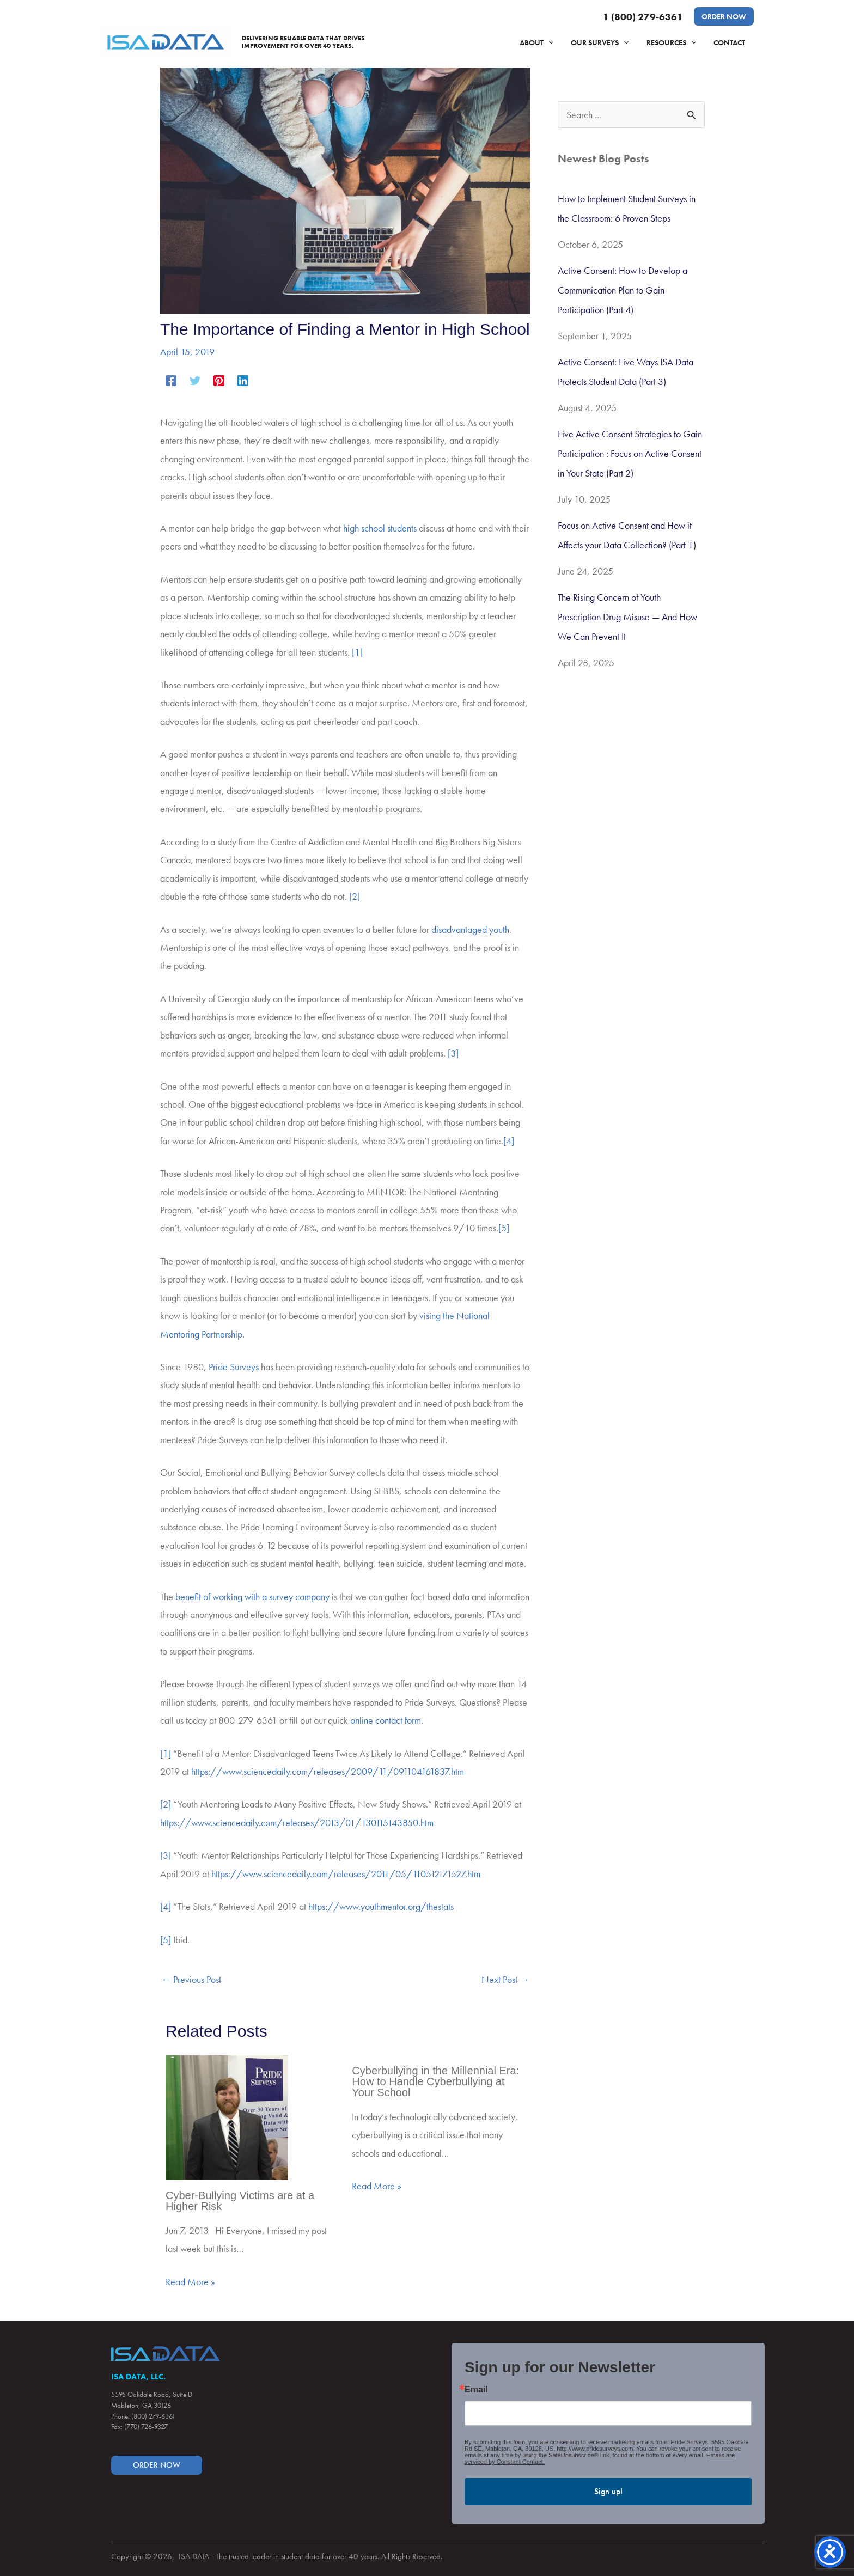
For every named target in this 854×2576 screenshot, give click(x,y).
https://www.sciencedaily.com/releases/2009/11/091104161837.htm (327, 1771)
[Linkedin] (242, 379)
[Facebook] (171, 379)
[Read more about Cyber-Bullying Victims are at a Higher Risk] (227, 2116)
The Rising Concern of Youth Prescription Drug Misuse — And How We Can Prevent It (627, 617)
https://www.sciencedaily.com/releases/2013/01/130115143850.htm (297, 1822)
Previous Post (191, 1979)
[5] (503, 1228)
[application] (556, 42)
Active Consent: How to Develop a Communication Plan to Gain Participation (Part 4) (622, 290)
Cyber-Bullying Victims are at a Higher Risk (240, 2200)
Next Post (505, 1979)
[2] (354, 896)
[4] (508, 1140)
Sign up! (608, 2491)
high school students (380, 528)
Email (476, 2389)
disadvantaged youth (470, 929)
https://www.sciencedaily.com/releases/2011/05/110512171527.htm (345, 1873)
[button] (724, 16)
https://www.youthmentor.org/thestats (381, 1906)
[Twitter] (195, 379)
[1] (357, 652)
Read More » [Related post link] (190, 2281)
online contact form (385, 1720)
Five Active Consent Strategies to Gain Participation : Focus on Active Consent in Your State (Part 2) (630, 453)
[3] (453, 1053)
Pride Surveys (234, 1366)
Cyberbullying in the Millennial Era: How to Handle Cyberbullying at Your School (435, 2081)
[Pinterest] (218, 379)
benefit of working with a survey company (252, 1596)
